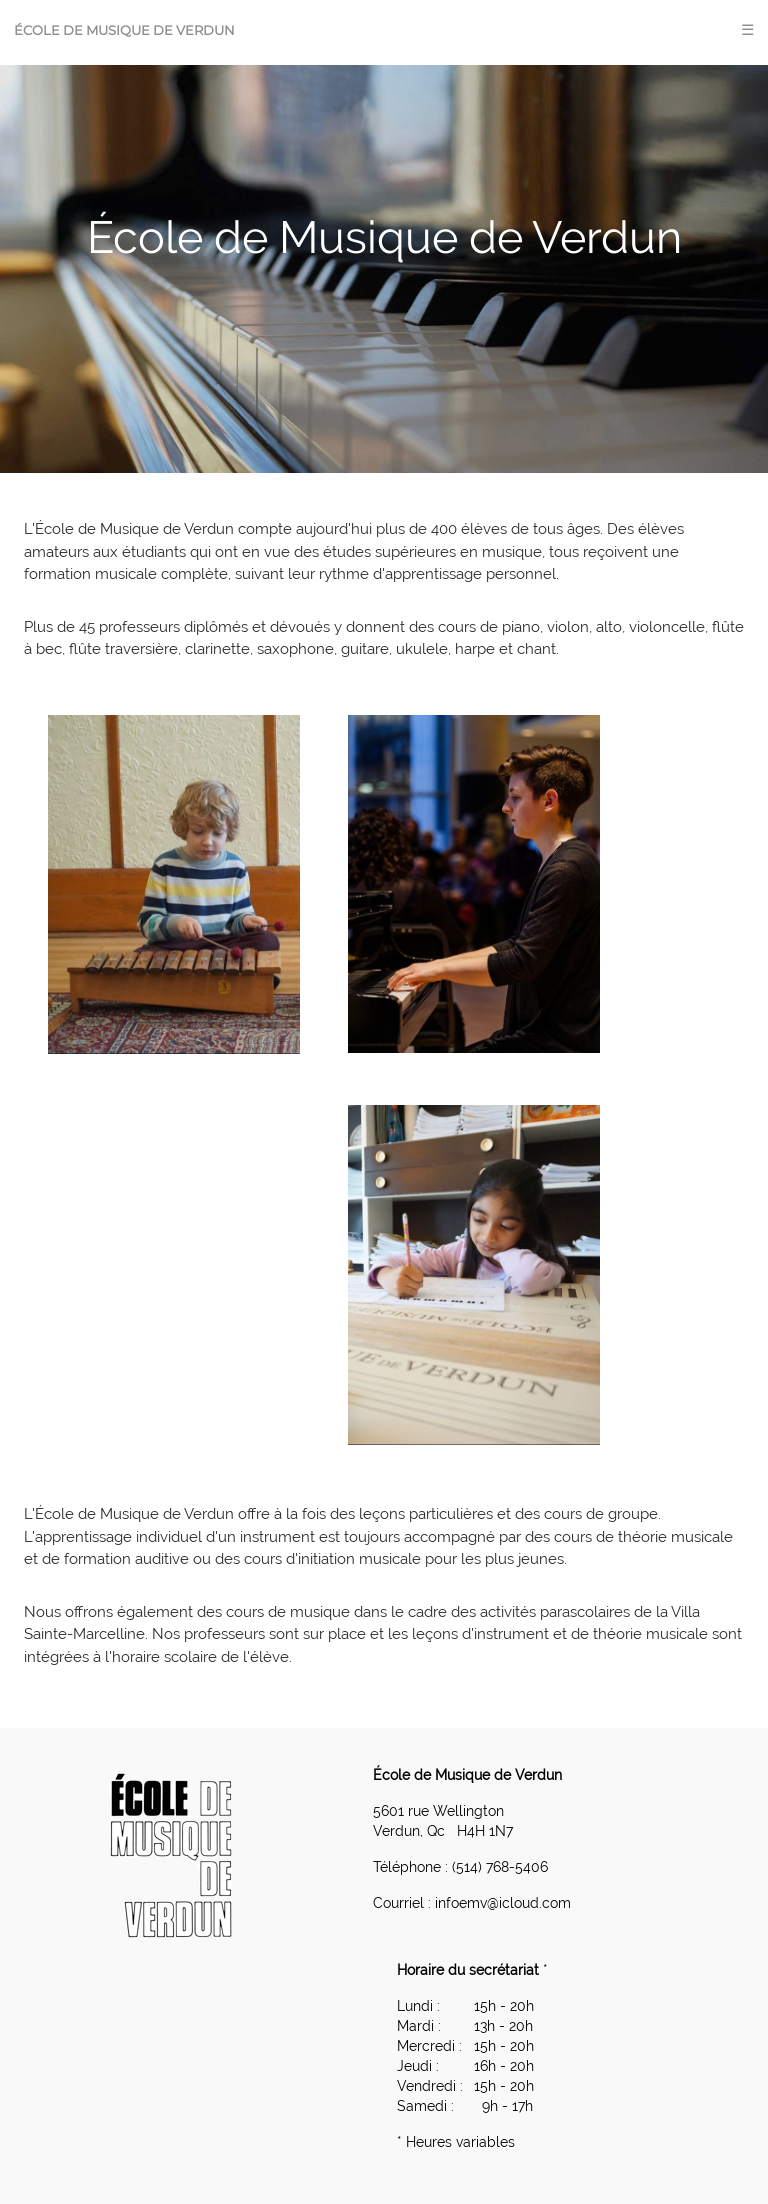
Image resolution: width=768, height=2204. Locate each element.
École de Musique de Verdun (124, 30)
